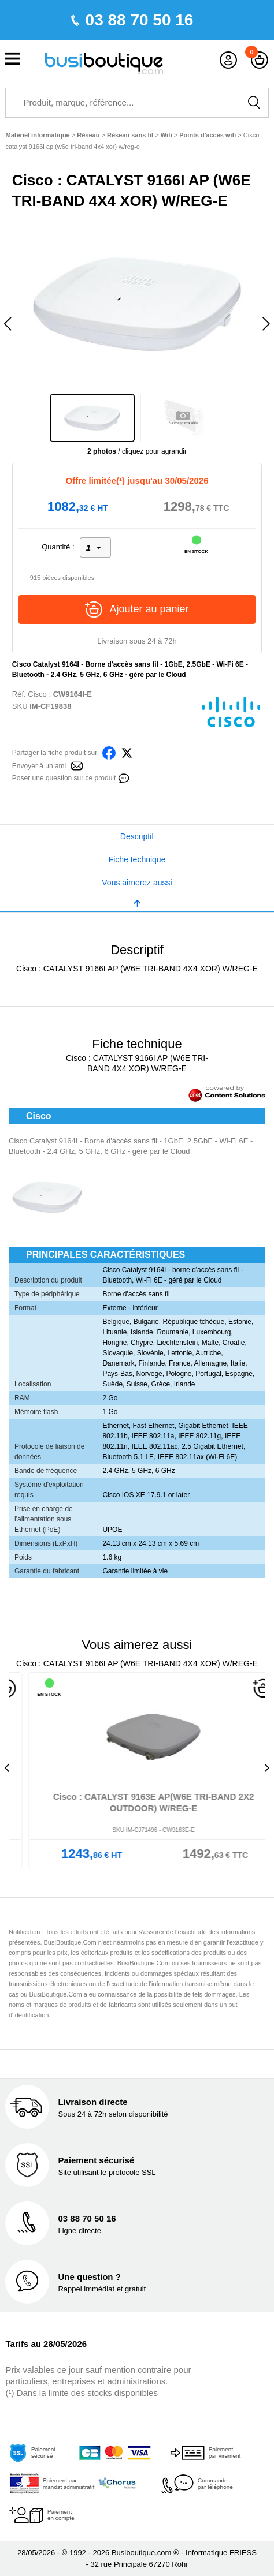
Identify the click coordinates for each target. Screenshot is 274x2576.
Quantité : (58, 547)
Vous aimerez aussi (137, 882)
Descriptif (137, 836)
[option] (137, 304)
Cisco (37, 694)
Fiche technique (137, 859)
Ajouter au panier (136, 609)
